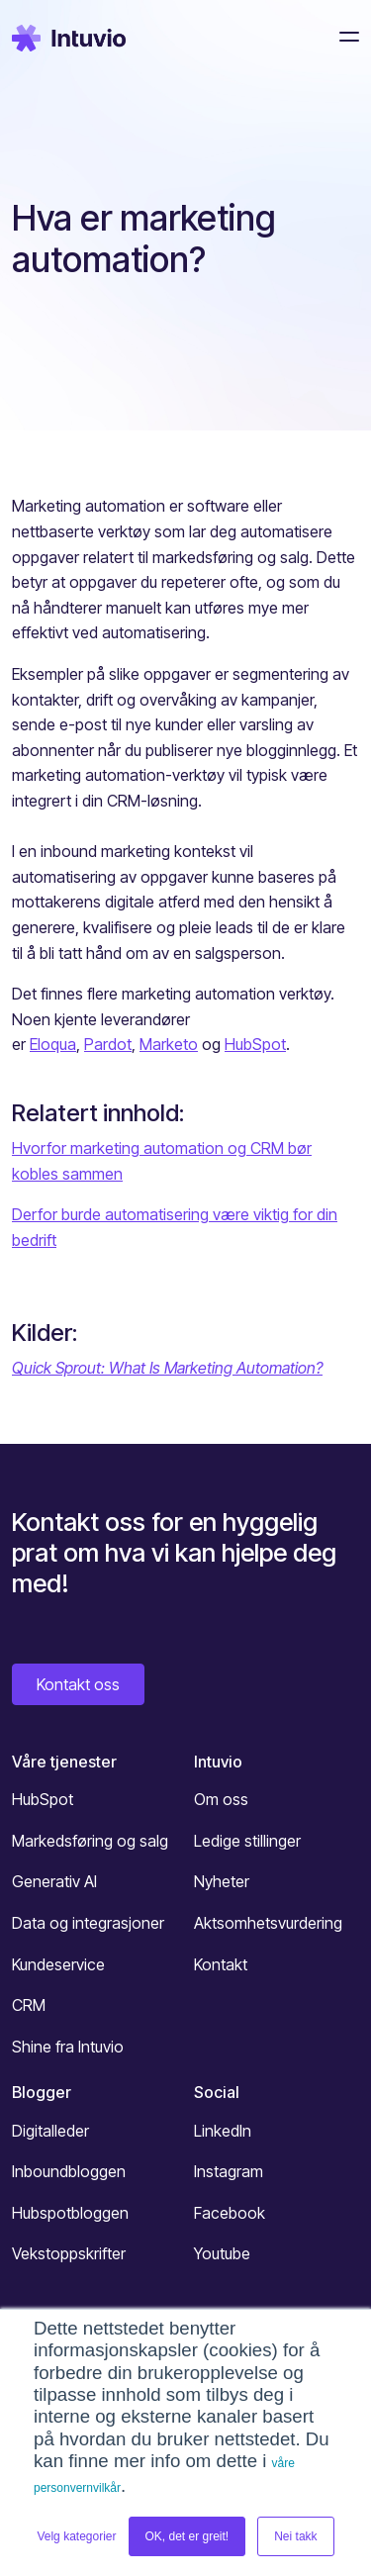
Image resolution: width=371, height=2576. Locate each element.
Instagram (228, 2171)
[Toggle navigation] (343, 36)
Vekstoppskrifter (69, 2253)
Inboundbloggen (69, 2171)
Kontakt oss (78, 1684)
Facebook (229, 2213)
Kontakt (220, 1964)
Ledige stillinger (247, 1841)
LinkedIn (222, 2131)
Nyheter (221, 1881)
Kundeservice (58, 1964)
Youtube (222, 2253)
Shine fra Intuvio (68, 2046)
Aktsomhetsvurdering (268, 1923)
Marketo (168, 1044)
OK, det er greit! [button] (187, 2536)
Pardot (108, 1044)
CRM (29, 2005)
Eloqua (53, 1044)
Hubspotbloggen (70, 2213)
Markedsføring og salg (90, 1841)
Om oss (221, 1799)
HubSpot (255, 1044)
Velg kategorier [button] (76, 2536)
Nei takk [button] (295, 2536)
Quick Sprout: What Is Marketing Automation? (167, 1368)
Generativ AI (54, 1881)
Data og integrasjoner (88, 1923)
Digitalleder (50, 2131)
